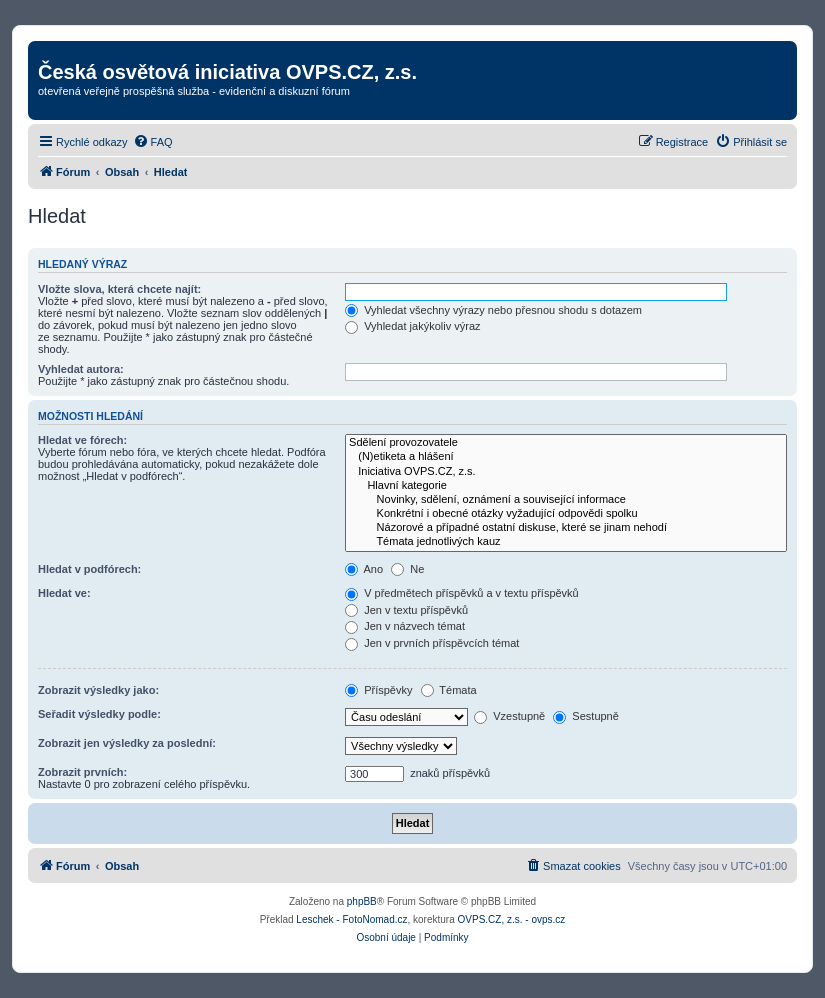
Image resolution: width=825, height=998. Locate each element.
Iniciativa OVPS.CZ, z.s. (566, 472)
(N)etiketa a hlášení (566, 457)
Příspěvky (378, 690)
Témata (449, 690)
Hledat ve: (64, 593)
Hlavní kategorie (566, 486)
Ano (364, 569)
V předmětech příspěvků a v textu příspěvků (462, 593)
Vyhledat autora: (81, 369)
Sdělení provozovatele (566, 443)
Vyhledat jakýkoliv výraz (412, 326)
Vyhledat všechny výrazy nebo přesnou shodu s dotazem (493, 310)
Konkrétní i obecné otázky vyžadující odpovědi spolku (566, 514)
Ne (407, 569)
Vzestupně (509, 716)
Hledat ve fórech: (82, 440)
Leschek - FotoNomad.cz (351, 919)
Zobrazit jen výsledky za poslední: (127, 743)
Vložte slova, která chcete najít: (119, 289)
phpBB (362, 901)
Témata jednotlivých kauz (566, 542)
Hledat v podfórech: (89, 569)
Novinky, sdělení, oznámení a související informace (566, 500)
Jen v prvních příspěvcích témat (432, 643)
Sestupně (586, 716)
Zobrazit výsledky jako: (98, 690)
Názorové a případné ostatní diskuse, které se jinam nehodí (566, 528)
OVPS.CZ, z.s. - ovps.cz (512, 919)
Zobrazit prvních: (82, 772)
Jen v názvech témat (405, 626)
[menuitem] (153, 142)
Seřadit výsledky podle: (99, 714)
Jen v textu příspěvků (406, 610)
